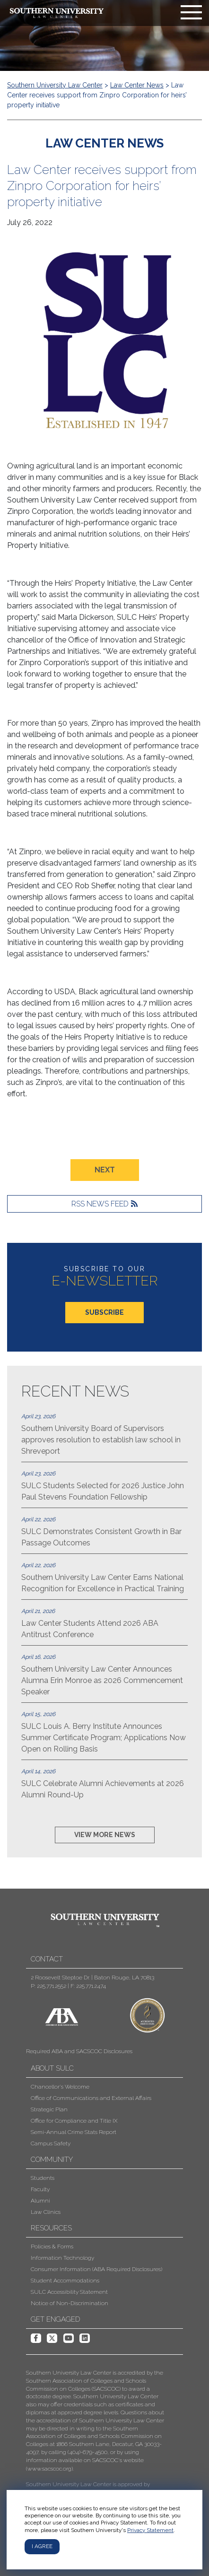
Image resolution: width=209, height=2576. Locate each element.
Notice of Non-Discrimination (69, 2303)
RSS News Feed (100, 1203)
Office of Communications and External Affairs (91, 2098)
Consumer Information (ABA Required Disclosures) (96, 2269)
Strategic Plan (49, 2109)
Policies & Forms (52, 2246)
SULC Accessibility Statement (69, 2292)
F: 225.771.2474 (88, 1986)
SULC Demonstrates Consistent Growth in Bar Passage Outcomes (104, 1531)
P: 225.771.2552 (48, 1986)
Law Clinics (46, 2212)
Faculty (40, 2189)
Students (42, 2178)
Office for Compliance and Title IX (74, 2120)
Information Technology (62, 2258)
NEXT (105, 1169)
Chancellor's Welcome (60, 2086)
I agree (42, 2546)
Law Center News (137, 85)
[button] (97, 2460)
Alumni (40, 2200)
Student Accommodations (65, 2280)
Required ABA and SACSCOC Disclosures (79, 2051)
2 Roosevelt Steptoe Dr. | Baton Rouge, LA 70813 (92, 1977)
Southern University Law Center (55, 85)
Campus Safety (50, 2143)
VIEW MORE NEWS (104, 1835)
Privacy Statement (150, 2530)
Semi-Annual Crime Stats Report (73, 2132)
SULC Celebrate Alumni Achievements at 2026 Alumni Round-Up (104, 1783)
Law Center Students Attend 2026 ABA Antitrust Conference (104, 1623)
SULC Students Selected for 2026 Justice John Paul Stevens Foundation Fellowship (104, 1485)
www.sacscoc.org (49, 2468)
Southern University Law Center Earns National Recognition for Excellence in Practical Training (104, 1577)
